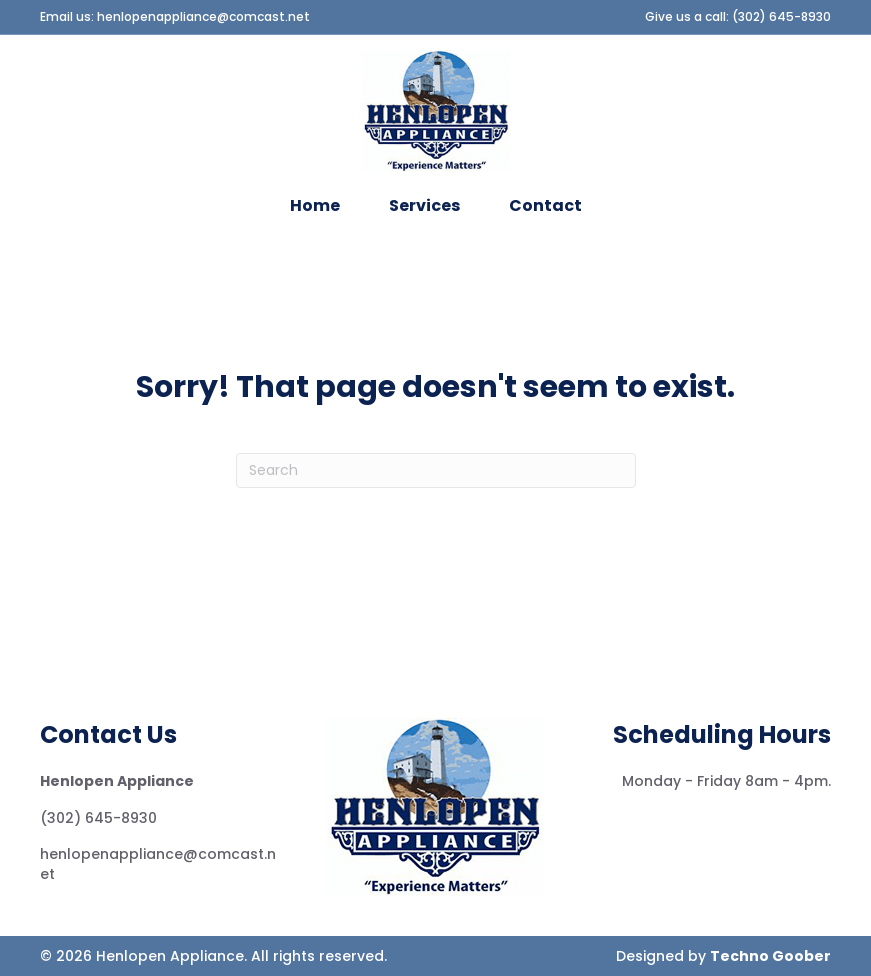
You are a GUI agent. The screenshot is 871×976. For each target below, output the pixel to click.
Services (424, 205)
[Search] (436, 470)
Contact (545, 205)
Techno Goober (770, 956)
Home (315, 205)
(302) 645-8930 (781, 16)
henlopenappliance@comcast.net (203, 16)
